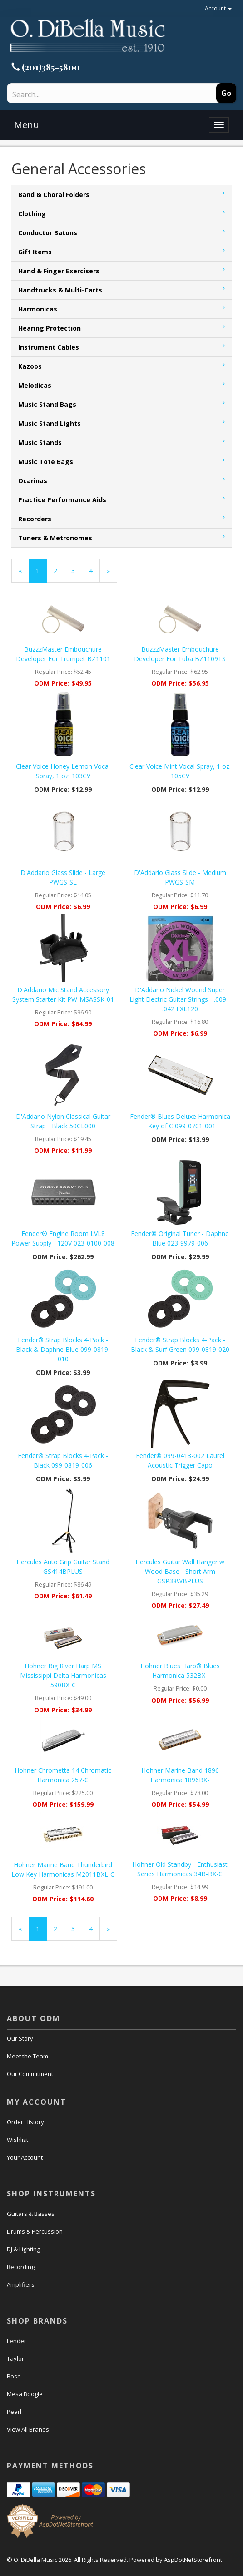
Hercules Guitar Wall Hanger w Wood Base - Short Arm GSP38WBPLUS (179, 1571)
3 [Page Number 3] (76, 570)
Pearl (14, 2412)
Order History (25, 2122)
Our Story (20, 2038)
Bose (14, 2376)
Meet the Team (27, 2056)
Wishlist (17, 2140)
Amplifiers (21, 2284)
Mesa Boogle (25, 2394)
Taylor (15, 2358)
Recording (21, 2267)
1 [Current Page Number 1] (41, 574)
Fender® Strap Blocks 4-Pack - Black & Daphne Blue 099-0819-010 (63, 1349)
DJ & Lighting (23, 2249)
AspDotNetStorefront (193, 2560)
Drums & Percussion (35, 2231)
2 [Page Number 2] (59, 570)
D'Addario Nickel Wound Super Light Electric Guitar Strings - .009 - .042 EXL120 (179, 999)
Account (218, 8)
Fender (16, 2341)
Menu (26, 125)
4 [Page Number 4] (94, 570)
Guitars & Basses (31, 2214)
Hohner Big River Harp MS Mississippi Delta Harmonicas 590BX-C (63, 1675)
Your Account (25, 2157)
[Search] (87, 94)
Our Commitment (30, 2074)
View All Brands (28, 2429)
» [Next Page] (112, 574)
